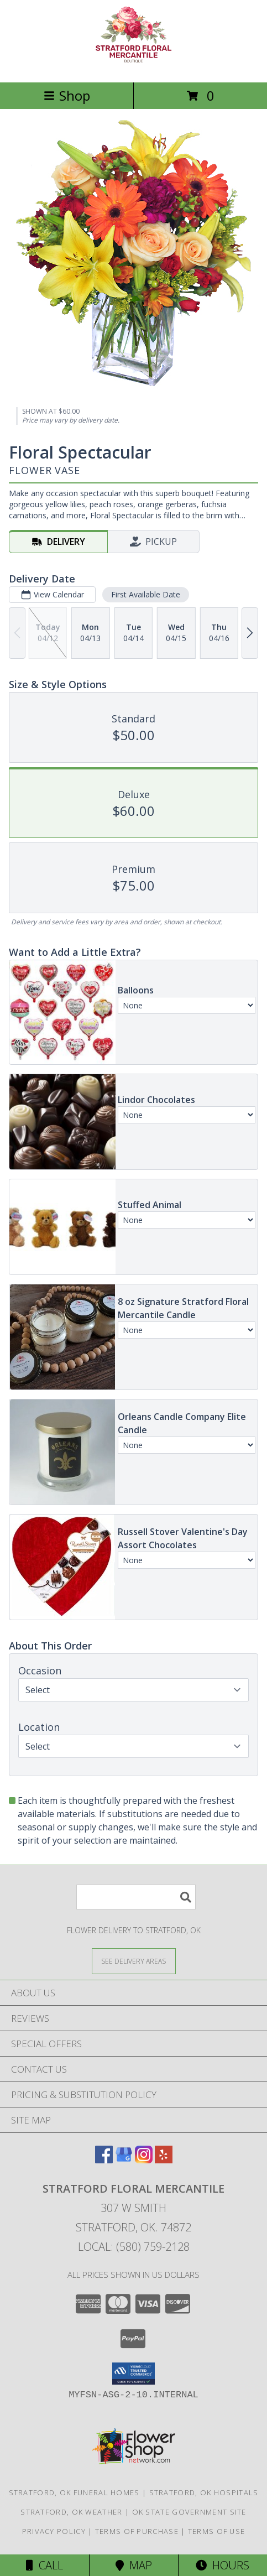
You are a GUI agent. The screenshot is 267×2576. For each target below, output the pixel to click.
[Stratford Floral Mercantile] (134, 66)
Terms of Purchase (137, 2531)
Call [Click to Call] (44, 2565)
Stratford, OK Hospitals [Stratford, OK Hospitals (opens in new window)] (204, 2492)
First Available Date (145, 594)
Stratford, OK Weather (71, 2512)
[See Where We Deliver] (134, 1960)
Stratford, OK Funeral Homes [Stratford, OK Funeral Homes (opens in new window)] (74, 2492)
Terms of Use (216, 2531)
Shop (67, 95)
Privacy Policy (54, 2531)
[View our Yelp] (163, 2159)
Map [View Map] (134, 2565)
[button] (133, 2373)
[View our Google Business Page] (124, 2159)
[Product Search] (136, 1897)
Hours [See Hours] (222, 2565)
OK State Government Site (189, 2512)
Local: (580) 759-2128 (134, 2246)
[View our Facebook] (104, 2159)
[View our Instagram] (144, 2159)
